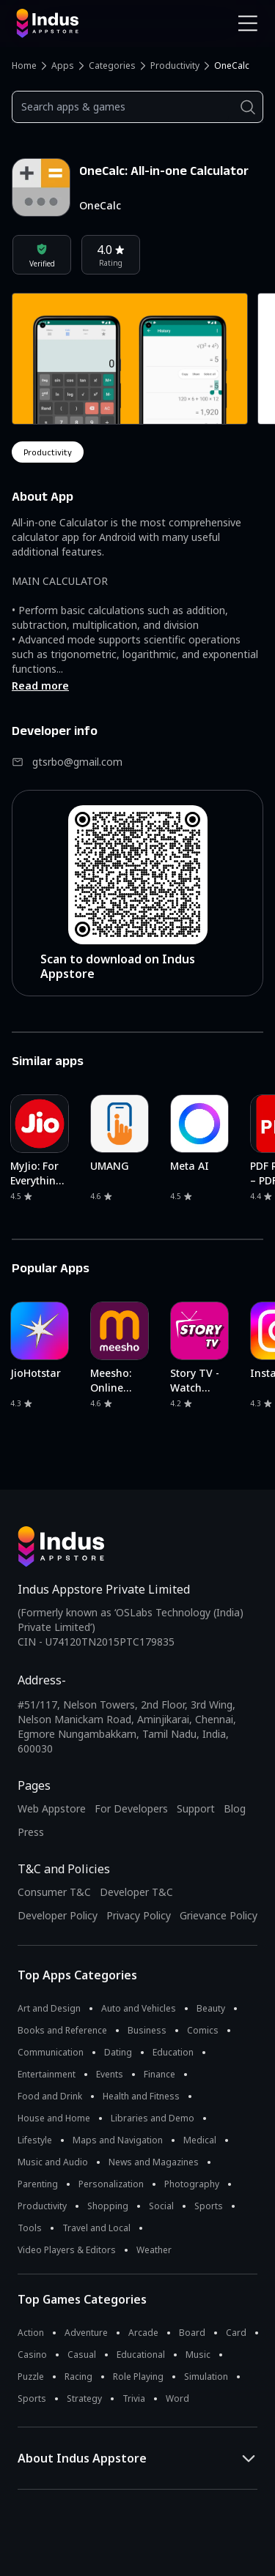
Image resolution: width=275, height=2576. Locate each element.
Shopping (107, 2206)
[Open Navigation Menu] (248, 23)
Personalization (111, 2184)
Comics (203, 2030)
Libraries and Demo (152, 2118)
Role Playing (138, 2376)
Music (198, 2354)
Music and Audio (53, 2162)
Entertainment (47, 2074)
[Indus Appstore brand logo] (71, 23)
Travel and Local (96, 2228)
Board (192, 2332)
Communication (51, 2052)
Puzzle (31, 2376)
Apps (62, 65)
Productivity (174, 65)
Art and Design (49, 2008)
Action (31, 2332)
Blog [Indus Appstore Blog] (235, 1808)
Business (147, 2030)
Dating (118, 2052)
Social (161, 2206)
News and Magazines (154, 2162)
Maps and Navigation (118, 2140)
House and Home (54, 2118)
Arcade (143, 2332)
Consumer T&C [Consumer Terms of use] (54, 1892)
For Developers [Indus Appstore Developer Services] (131, 1808)
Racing (78, 2376)
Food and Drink (50, 2096)
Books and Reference (62, 2030)
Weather (154, 2250)
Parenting (38, 2184)
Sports (208, 2206)
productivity (47, 452)
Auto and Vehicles (138, 2008)
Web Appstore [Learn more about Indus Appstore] (52, 1808)
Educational (141, 2354)
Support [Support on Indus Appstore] (196, 1808)
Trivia (133, 2398)
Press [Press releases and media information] (31, 1832)
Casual (81, 2354)
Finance (159, 2074)
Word (177, 2398)
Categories (112, 65)
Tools (30, 2228)
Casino (32, 2354)
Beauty (211, 2008)
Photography (191, 2184)
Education (173, 2052)
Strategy (84, 2398)
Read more (40, 685)
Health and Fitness (141, 2096)
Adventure (86, 2332)
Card (236, 2332)
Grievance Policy (218, 1915)
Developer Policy (58, 1915)
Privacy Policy (138, 1915)
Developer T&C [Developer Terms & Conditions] (136, 1892)
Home (24, 65)
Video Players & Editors (67, 2250)
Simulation (206, 2376)
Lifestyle (35, 2140)
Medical (199, 2140)
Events (109, 2074)
